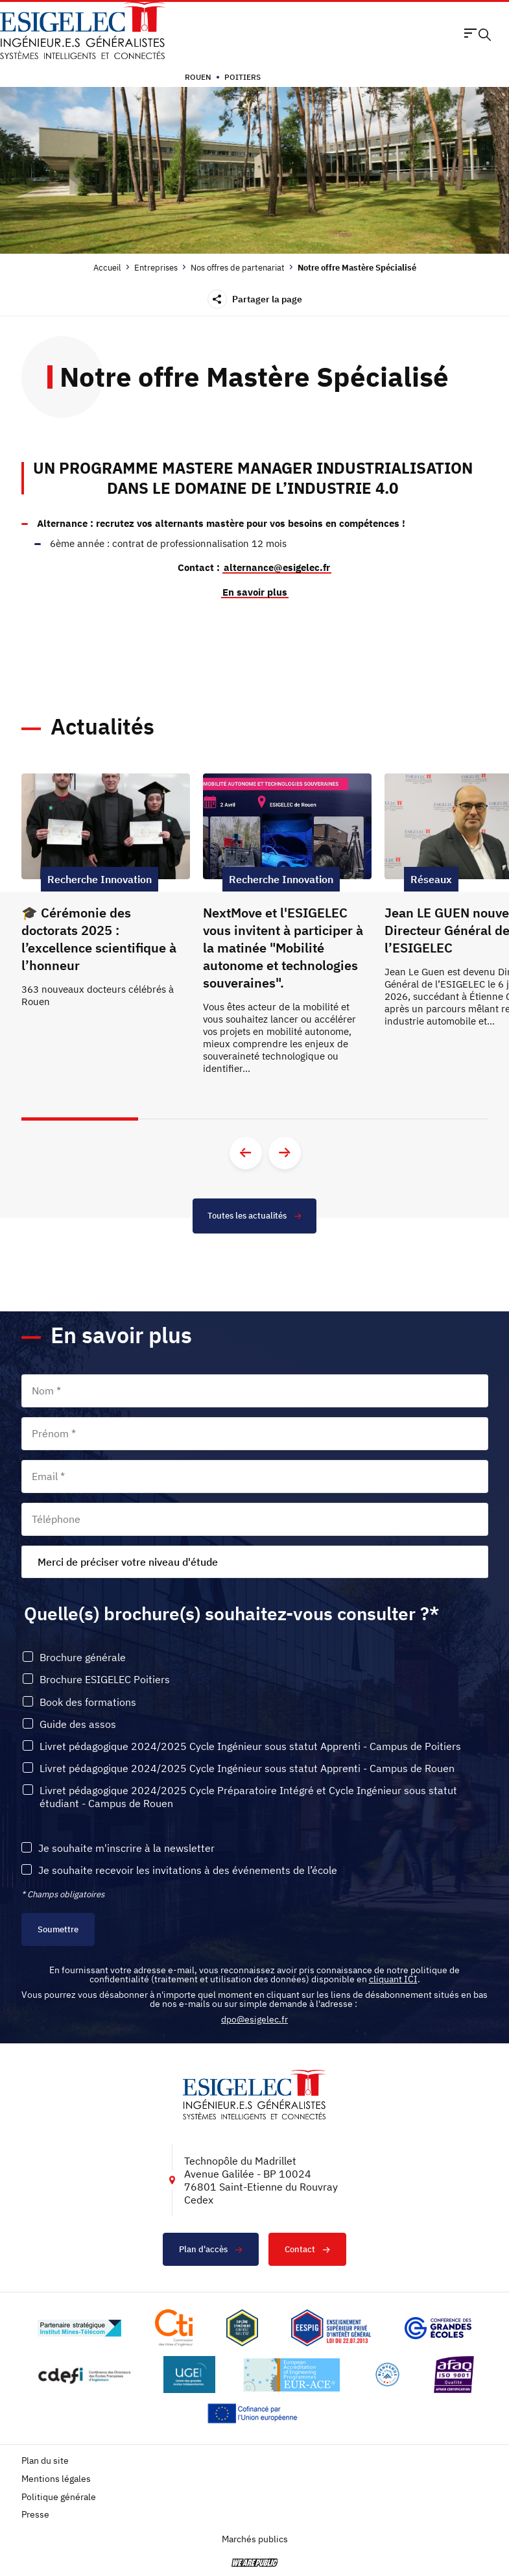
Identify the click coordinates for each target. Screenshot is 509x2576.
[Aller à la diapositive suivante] (284, 1153)
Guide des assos (78, 1724)
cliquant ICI (393, 1979)
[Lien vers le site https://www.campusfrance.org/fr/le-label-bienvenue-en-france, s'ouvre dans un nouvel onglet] (387, 2374)
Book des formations (88, 1702)
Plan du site (45, 2460)
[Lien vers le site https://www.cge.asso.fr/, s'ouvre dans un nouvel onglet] (438, 2328)
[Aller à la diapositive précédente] (246, 1153)
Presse (35, 2514)
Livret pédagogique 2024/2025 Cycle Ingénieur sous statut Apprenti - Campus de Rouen (247, 1768)
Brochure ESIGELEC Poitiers (105, 1679)
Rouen (198, 77)
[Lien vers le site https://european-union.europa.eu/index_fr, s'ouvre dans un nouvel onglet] (254, 2413)
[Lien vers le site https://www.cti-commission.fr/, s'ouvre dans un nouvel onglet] (174, 2327)
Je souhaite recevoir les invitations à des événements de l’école (187, 1870)
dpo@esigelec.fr (254, 2019)
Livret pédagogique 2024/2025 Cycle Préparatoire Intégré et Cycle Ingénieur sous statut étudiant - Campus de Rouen (248, 1796)
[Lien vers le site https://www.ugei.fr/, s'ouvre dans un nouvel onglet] (189, 2374)
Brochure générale (83, 1657)
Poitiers (242, 77)
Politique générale (58, 2497)
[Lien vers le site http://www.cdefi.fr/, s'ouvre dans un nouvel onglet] (85, 2374)
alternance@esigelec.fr (277, 567)
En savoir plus (254, 592)
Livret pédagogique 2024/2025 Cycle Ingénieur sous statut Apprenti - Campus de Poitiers (250, 1746)
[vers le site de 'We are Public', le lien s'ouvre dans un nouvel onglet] (254, 2562)
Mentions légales (56, 2479)
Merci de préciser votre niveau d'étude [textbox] (128, 1561)
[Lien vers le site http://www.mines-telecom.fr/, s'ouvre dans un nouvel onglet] (79, 2328)
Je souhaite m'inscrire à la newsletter (126, 1848)
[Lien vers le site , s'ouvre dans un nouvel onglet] (242, 2327)
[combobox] (254, 1562)
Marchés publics (255, 2539)
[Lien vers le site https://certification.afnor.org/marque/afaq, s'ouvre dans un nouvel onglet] (454, 2374)
